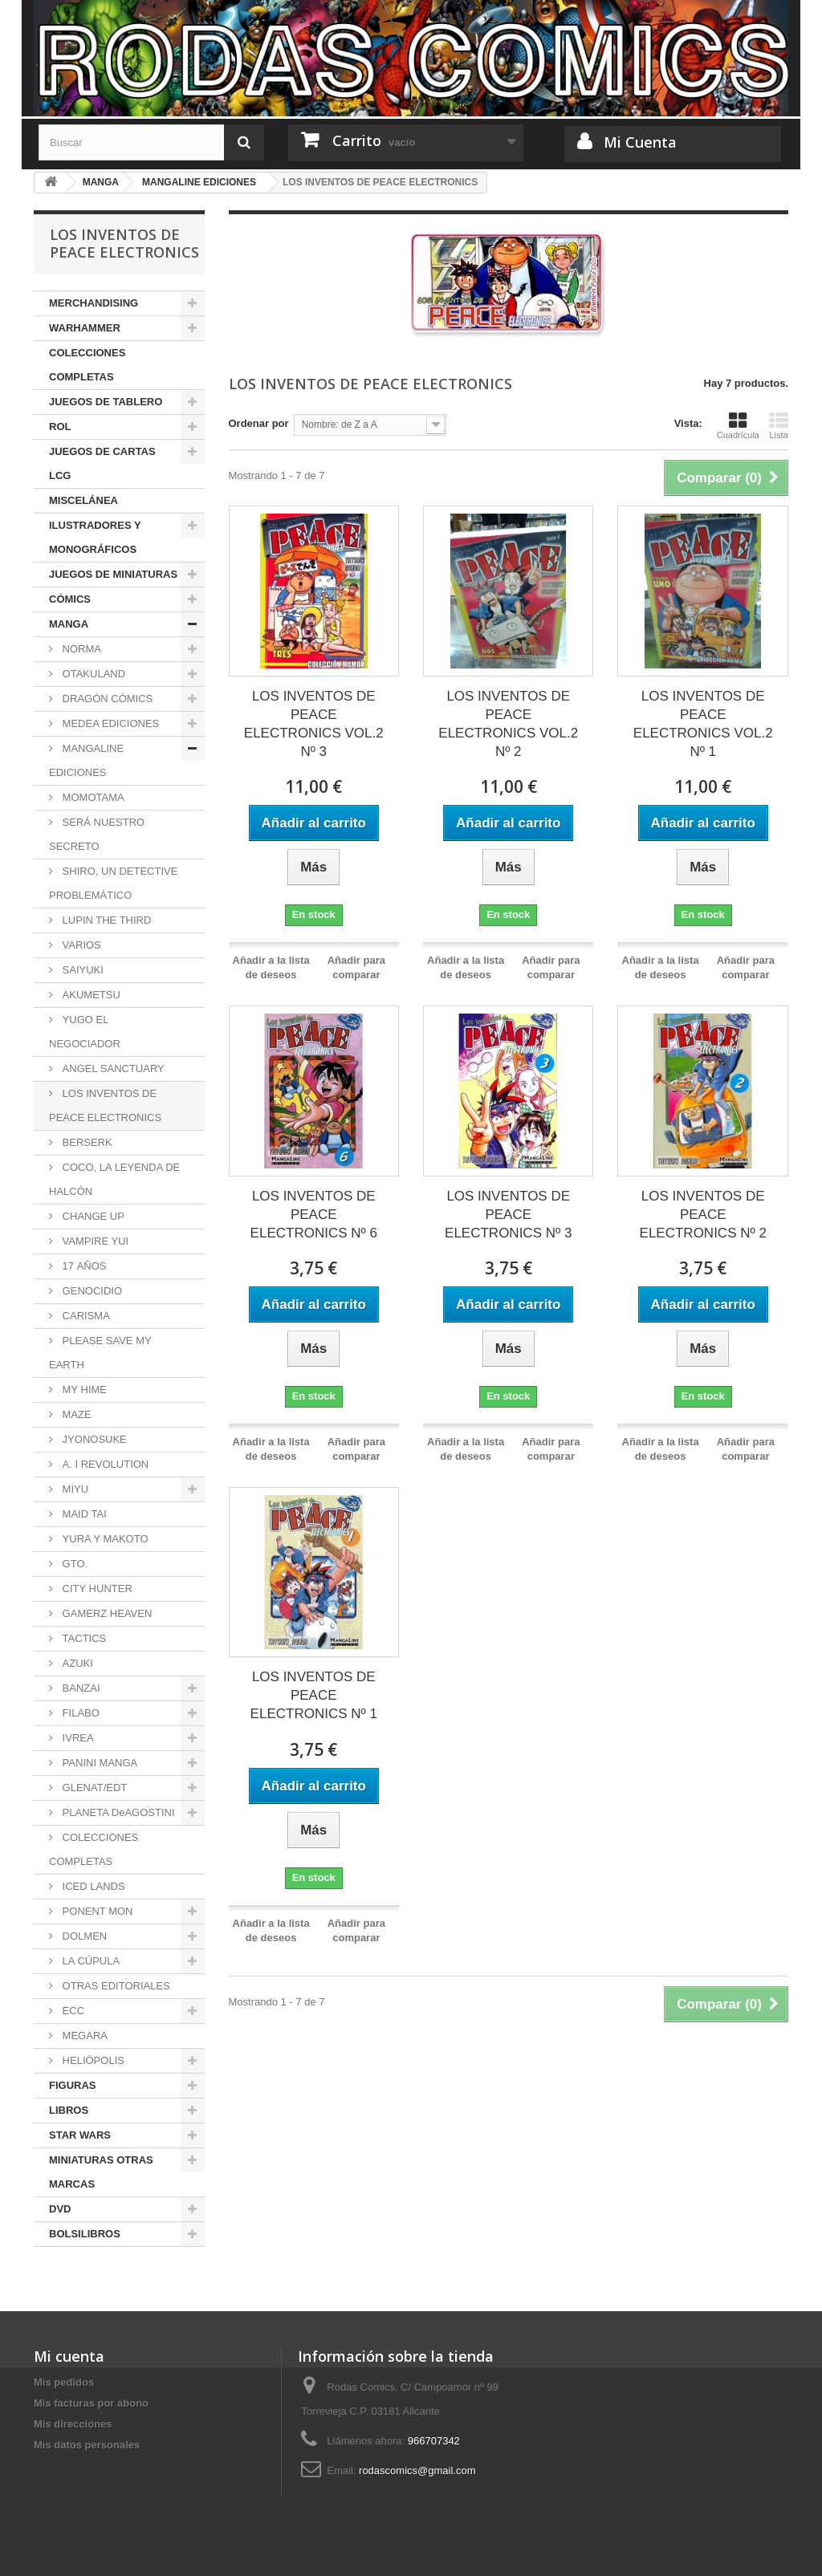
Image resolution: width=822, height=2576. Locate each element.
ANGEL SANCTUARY (112, 1068)
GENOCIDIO (90, 1291)
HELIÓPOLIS (91, 2060)
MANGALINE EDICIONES (86, 760)
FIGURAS (72, 2085)
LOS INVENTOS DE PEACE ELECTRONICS (105, 1105)
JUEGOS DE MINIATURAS (113, 574)
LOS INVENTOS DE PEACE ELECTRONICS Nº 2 (703, 1214)
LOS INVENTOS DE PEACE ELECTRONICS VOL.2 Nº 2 (508, 724)
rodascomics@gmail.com (417, 2470)
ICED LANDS (92, 1886)
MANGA (68, 624)
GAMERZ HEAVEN (105, 1613)
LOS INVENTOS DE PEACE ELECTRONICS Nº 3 (508, 1214)
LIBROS (68, 2110)
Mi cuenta (69, 2356)
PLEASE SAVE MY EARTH (100, 1353)
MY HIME (83, 1389)
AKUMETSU (89, 995)
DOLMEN (83, 1936)
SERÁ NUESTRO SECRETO (96, 834)
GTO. (73, 1564)
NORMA (80, 649)
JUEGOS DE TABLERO (105, 402)
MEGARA (83, 2036)
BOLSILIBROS (84, 2234)
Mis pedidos (64, 2382)
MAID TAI (83, 1514)
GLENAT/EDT (93, 1788)
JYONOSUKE (93, 1439)
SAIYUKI (81, 970)
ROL (60, 427)
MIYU (73, 1489)
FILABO (79, 1713)
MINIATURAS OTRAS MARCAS (101, 2172)
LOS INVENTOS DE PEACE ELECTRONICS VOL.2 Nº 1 (703, 724)
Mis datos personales (87, 2445)
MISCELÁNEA (83, 500)
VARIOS (80, 945)
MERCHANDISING (93, 303)
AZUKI (76, 1663)
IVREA (76, 1738)
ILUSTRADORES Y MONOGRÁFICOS (95, 537)
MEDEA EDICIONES (109, 723)
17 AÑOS (83, 1266)
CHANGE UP (91, 1216)
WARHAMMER (84, 328)
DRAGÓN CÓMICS (106, 699)
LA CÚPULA (89, 1961)
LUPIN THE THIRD (105, 920)
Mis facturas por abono (91, 2403)
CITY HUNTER (95, 1589)
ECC (71, 2011)
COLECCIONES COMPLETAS (87, 365)
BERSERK (85, 1142)
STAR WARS (80, 2135)
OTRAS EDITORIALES (114, 1986)
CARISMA (84, 1316)
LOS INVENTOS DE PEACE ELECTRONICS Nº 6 (313, 1214)
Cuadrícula (738, 425)
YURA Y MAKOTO (104, 1539)
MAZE (75, 1414)
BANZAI (79, 1688)
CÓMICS (70, 599)
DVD (60, 2209)
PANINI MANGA (98, 1763)
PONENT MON (96, 1911)
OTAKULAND (92, 674)
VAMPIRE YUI (93, 1241)
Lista (778, 425)
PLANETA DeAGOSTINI (117, 1812)
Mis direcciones (73, 2424)
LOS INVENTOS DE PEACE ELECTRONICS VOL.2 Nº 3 (314, 724)
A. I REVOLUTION (104, 1464)
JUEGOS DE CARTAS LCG (102, 463)
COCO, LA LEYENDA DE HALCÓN (114, 1179)
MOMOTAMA (91, 797)
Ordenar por (259, 423)
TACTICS (82, 1638)
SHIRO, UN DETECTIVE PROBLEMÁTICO (113, 883)
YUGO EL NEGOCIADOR (84, 1032)
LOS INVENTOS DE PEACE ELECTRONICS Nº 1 (313, 1695)
